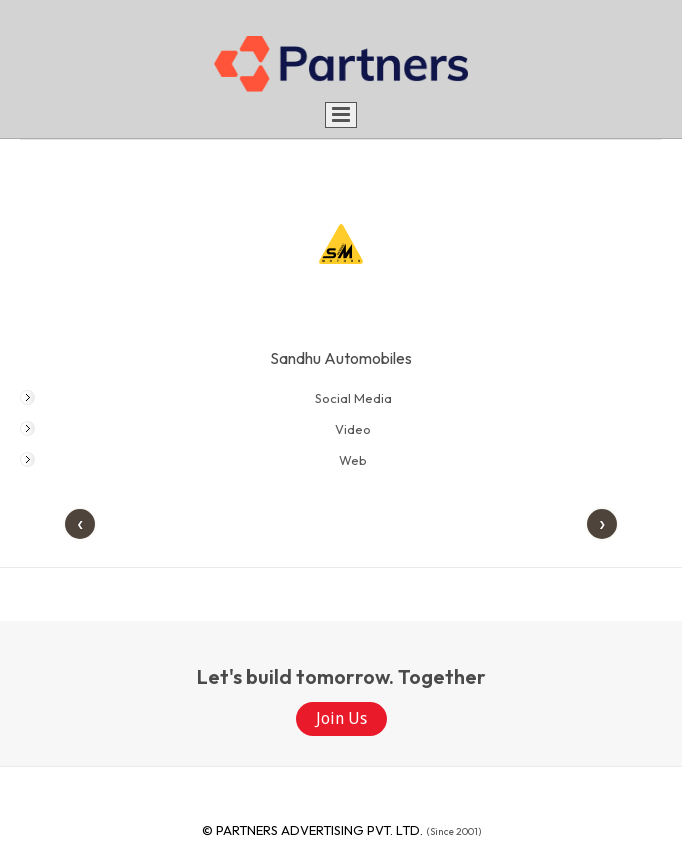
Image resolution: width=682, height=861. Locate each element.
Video (353, 429)
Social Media (353, 398)
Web (353, 460)
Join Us (341, 718)
